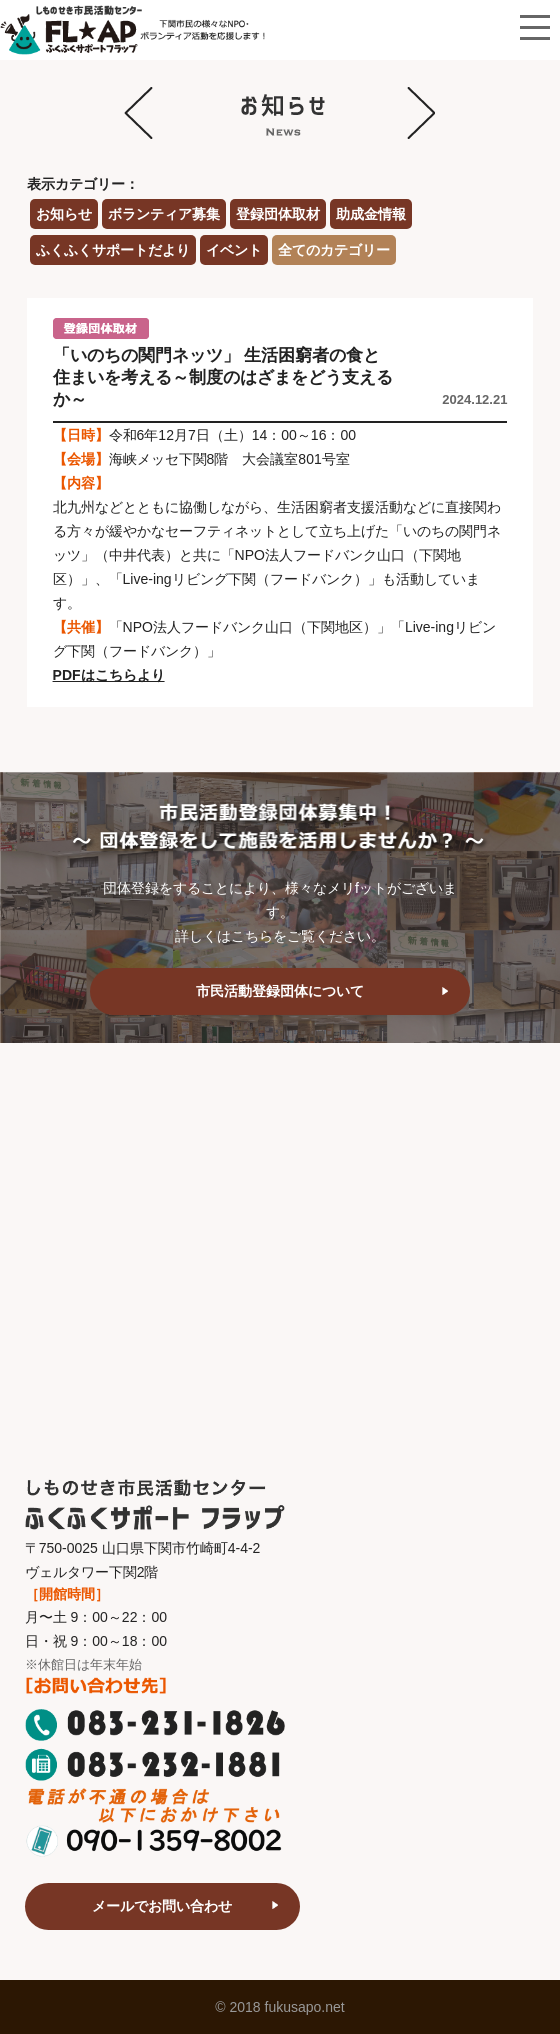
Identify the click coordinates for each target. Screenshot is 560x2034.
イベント (234, 250)
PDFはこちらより (109, 675)
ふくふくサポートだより (113, 250)
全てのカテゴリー (334, 250)
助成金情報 (371, 214)
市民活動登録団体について (280, 991)
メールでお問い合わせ (162, 1906)
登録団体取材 (278, 214)
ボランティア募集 (164, 214)
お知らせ (64, 214)
